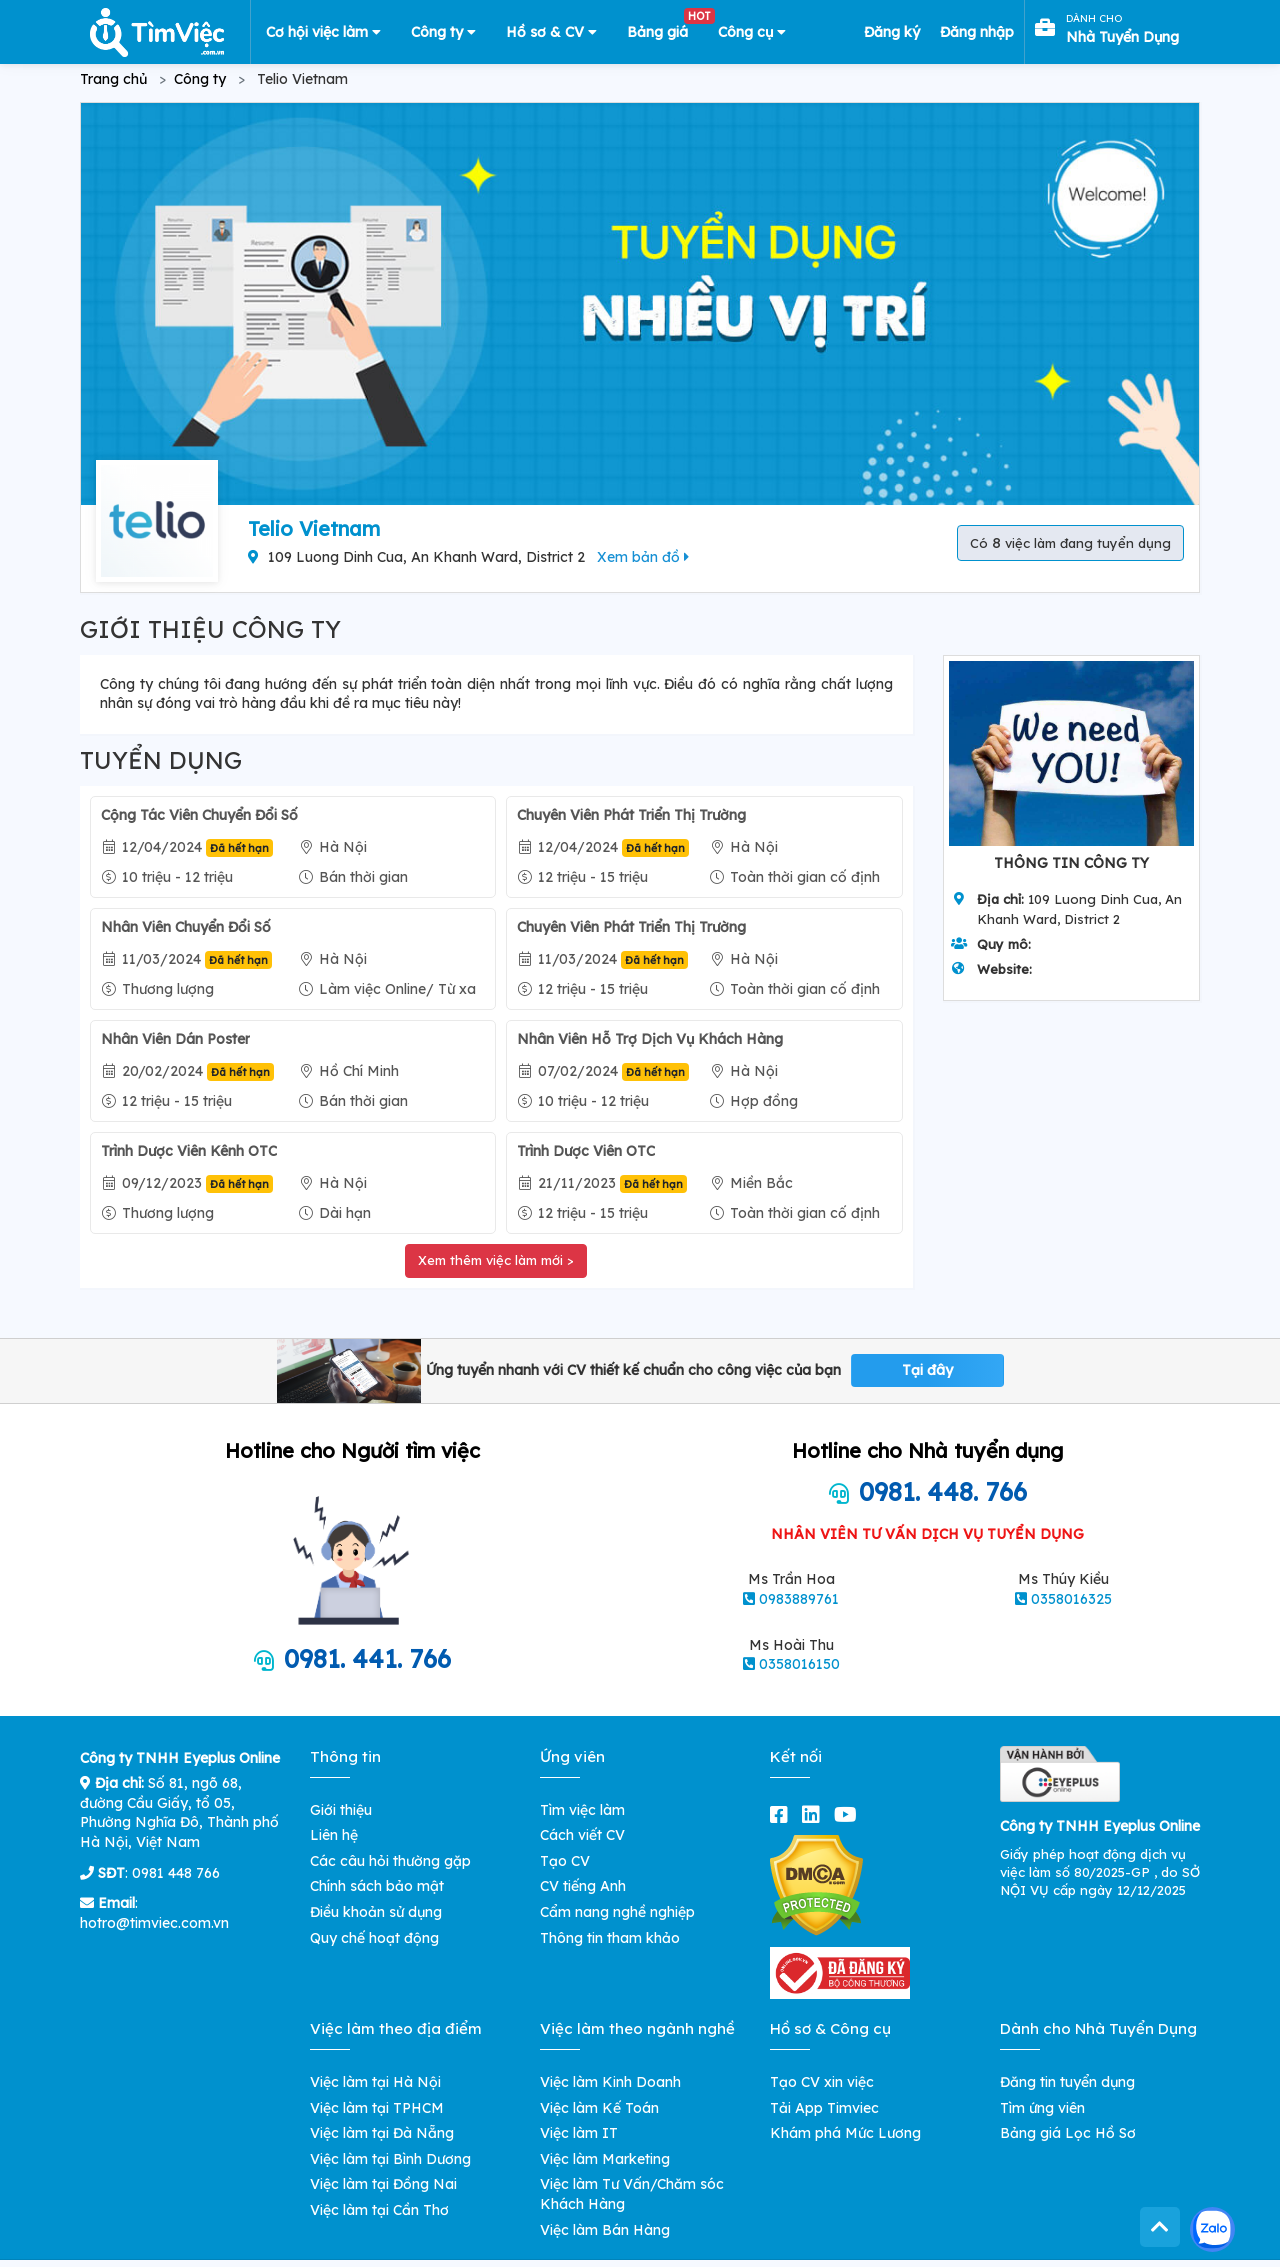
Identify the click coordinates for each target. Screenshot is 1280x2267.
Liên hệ (334, 1835)
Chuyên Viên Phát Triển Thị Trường (631, 815)
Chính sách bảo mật (377, 1886)
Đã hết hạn (239, 848)
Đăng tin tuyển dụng (1067, 2082)
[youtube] (849, 1814)
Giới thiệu (341, 1810)
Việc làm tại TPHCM (377, 2108)
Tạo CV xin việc (822, 2082)
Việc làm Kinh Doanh (610, 2082)
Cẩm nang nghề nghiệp (617, 1912)
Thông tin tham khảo (610, 1938)
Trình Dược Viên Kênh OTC (189, 1151)
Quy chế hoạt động (374, 1938)
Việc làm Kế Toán (599, 2108)
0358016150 (799, 1664)
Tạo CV (565, 1861)
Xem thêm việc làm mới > (496, 1260)
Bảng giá (665, 28)
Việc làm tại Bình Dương (390, 2159)
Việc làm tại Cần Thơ (379, 2210)
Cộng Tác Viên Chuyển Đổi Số (199, 815)
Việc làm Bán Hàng (605, 2230)
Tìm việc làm (582, 1810)
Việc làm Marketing (605, 2159)
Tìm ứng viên (1042, 2108)
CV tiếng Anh (583, 1886)
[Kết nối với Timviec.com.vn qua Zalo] (1212, 2229)
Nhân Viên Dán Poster (175, 1039)
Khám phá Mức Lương (845, 2133)
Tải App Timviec (824, 2108)
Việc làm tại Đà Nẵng (382, 2133)
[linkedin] (815, 1814)
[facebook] (783, 1814)
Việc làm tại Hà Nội (375, 2082)
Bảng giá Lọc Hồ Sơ (1068, 2133)
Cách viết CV (582, 1835)
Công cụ (752, 32)
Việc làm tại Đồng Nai (383, 2184)
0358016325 (1071, 1599)
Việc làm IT (579, 2133)
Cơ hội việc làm (323, 32)
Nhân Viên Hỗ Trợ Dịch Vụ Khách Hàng (650, 1039)
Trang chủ (113, 79)
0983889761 (799, 1599)
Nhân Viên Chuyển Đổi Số (186, 927)
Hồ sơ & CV (551, 32)
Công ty (443, 32)
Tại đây (927, 1370)
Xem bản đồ (643, 557)
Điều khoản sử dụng (376, 1912)
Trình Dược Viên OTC (586, 1151)
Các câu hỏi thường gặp (390, 1861)
